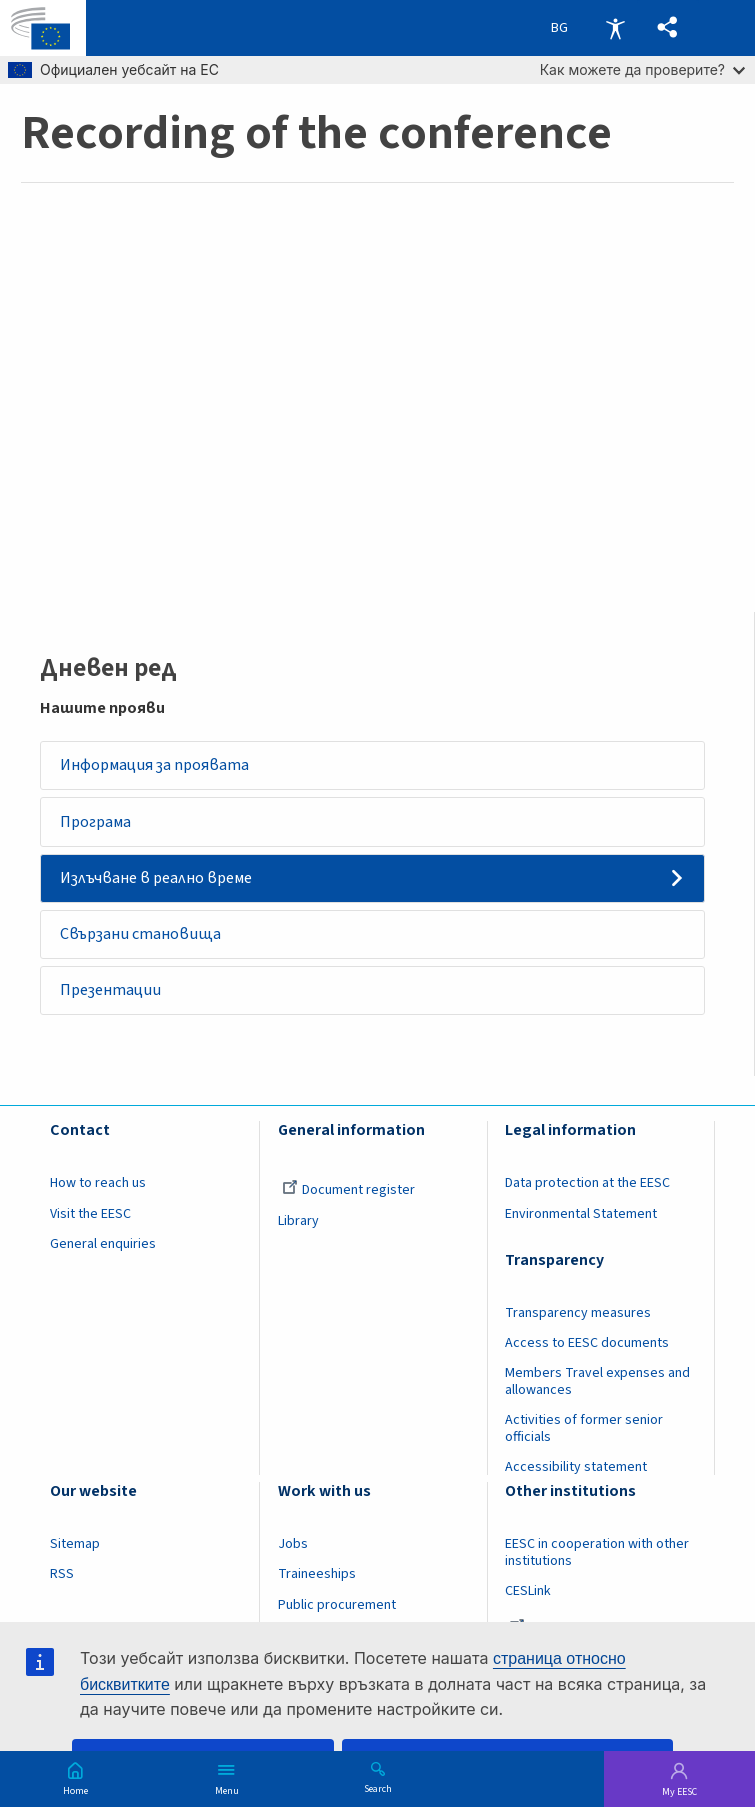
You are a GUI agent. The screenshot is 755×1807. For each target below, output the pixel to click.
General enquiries (103, 1253)
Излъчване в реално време (159, 882)
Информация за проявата (157, 766)
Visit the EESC (90, 1223)
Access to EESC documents (587, 1353)
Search (378, 1788)
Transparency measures (578, 1323)
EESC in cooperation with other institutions (597, 1562)
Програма (97, 824)
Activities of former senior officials (584, 1438)
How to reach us (98, 1193)
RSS (62, 1584)
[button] (666, 28)
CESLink (528, 1601)
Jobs (293, 1554)
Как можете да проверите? (642, 69)
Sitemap (75, 1554)
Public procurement (337, 1614)
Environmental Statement (581, 1223)
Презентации (112, 999)
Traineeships (317, 1584)
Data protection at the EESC (587, 1193)
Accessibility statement (576, 1477)
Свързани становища (143, 941)
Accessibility (615, 28)
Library (298, 1230)
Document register (348, 1200)
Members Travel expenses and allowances (597, 1391)
